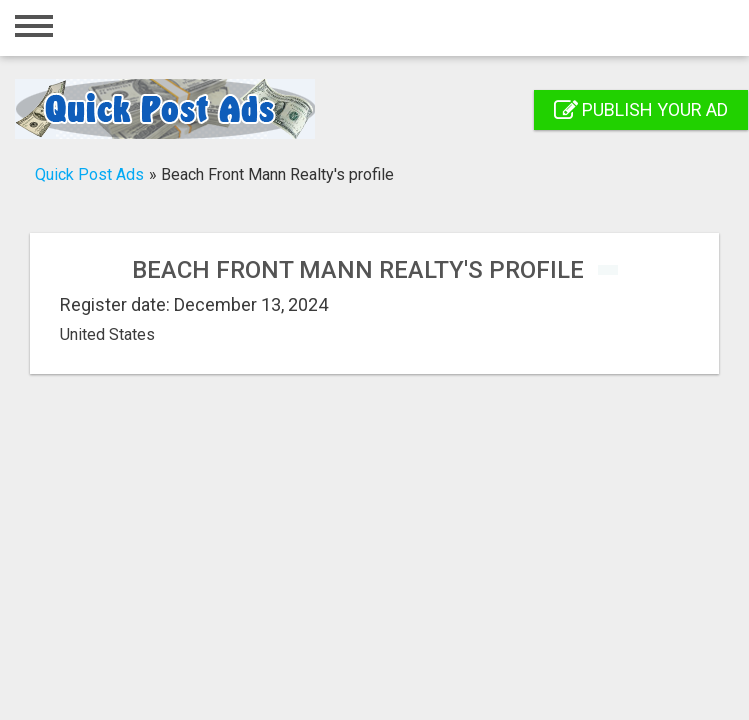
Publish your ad (641, 109)
